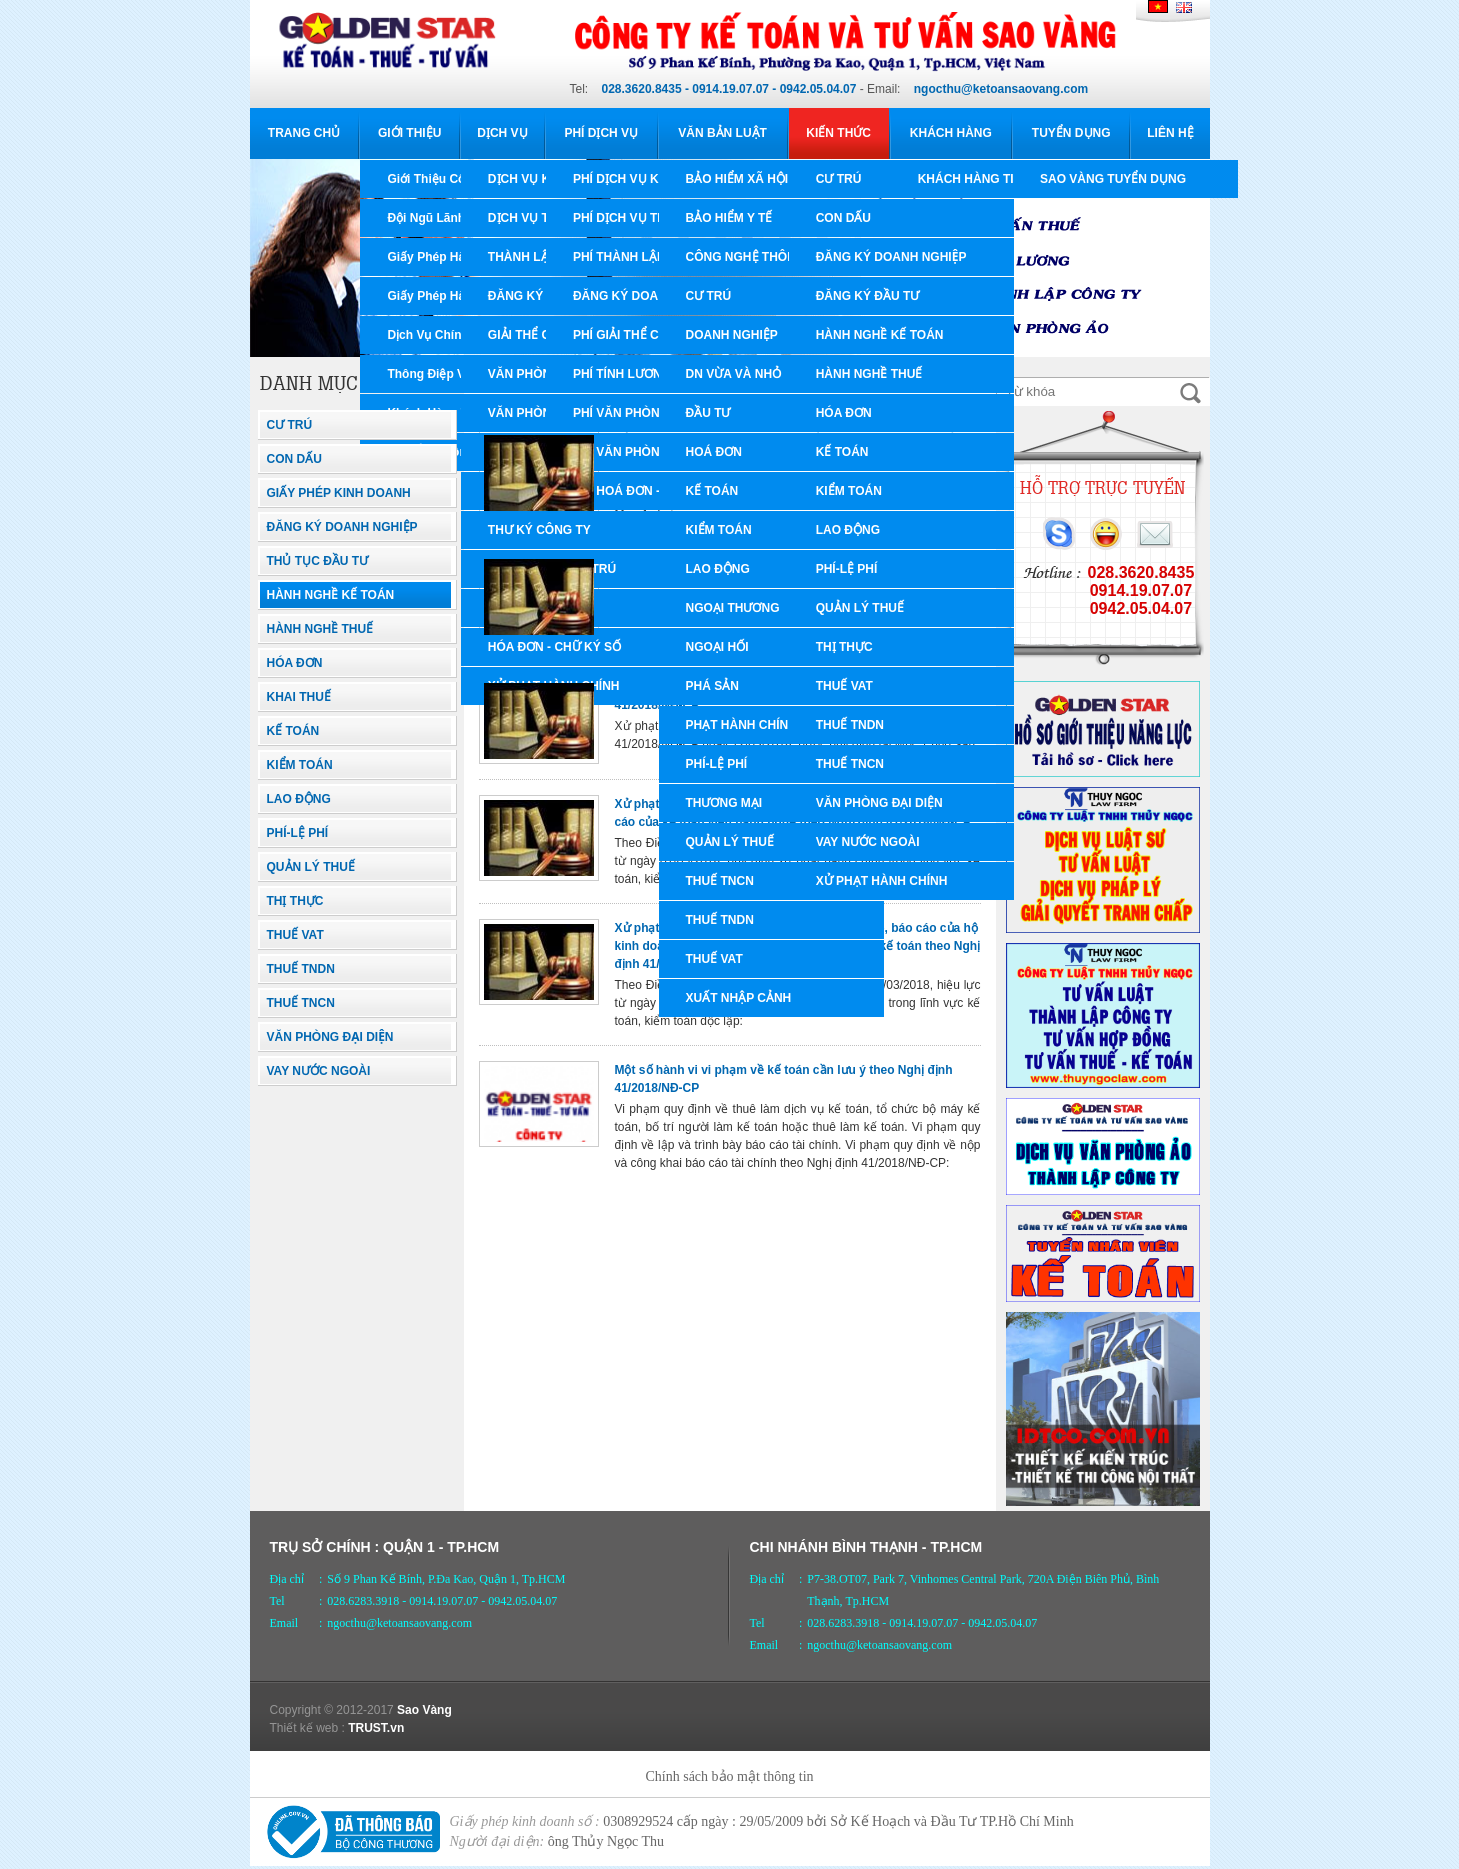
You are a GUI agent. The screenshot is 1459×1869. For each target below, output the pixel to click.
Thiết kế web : (307, 1728)
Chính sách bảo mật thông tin (729, 1776)
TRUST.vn (376, 1728)
